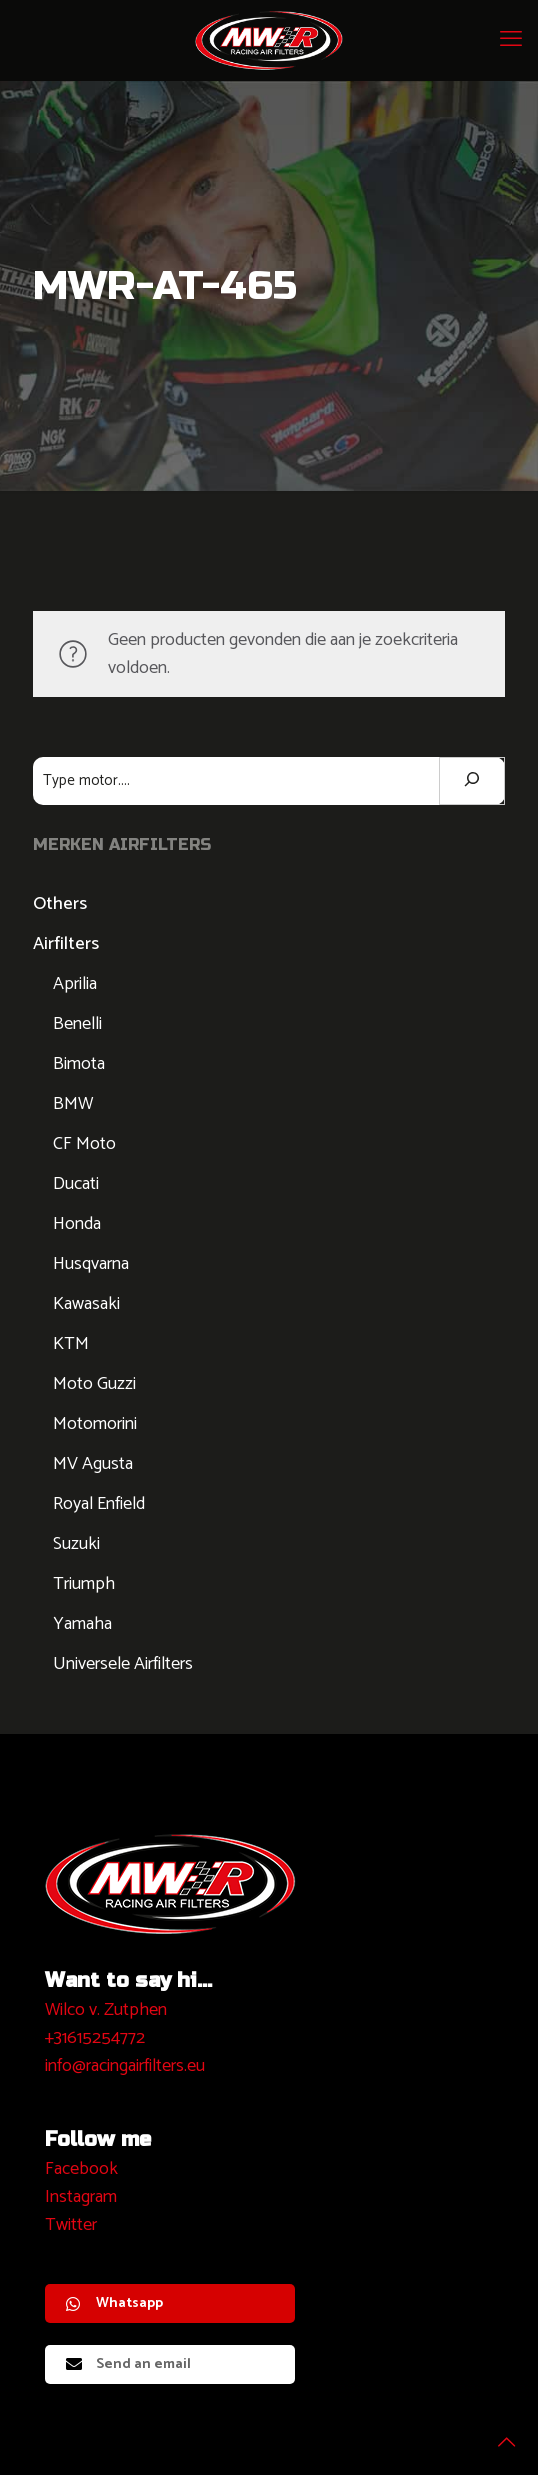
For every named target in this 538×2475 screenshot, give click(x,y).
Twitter (71, 2225)
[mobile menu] (511, 40)
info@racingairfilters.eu (125, 2066)
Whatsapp (114, 2303)
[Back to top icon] (497, 2434)
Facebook (81, 2169)
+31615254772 (95, 2038)
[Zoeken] (472, 781)
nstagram (83, 2197)
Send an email (128, 2364)
